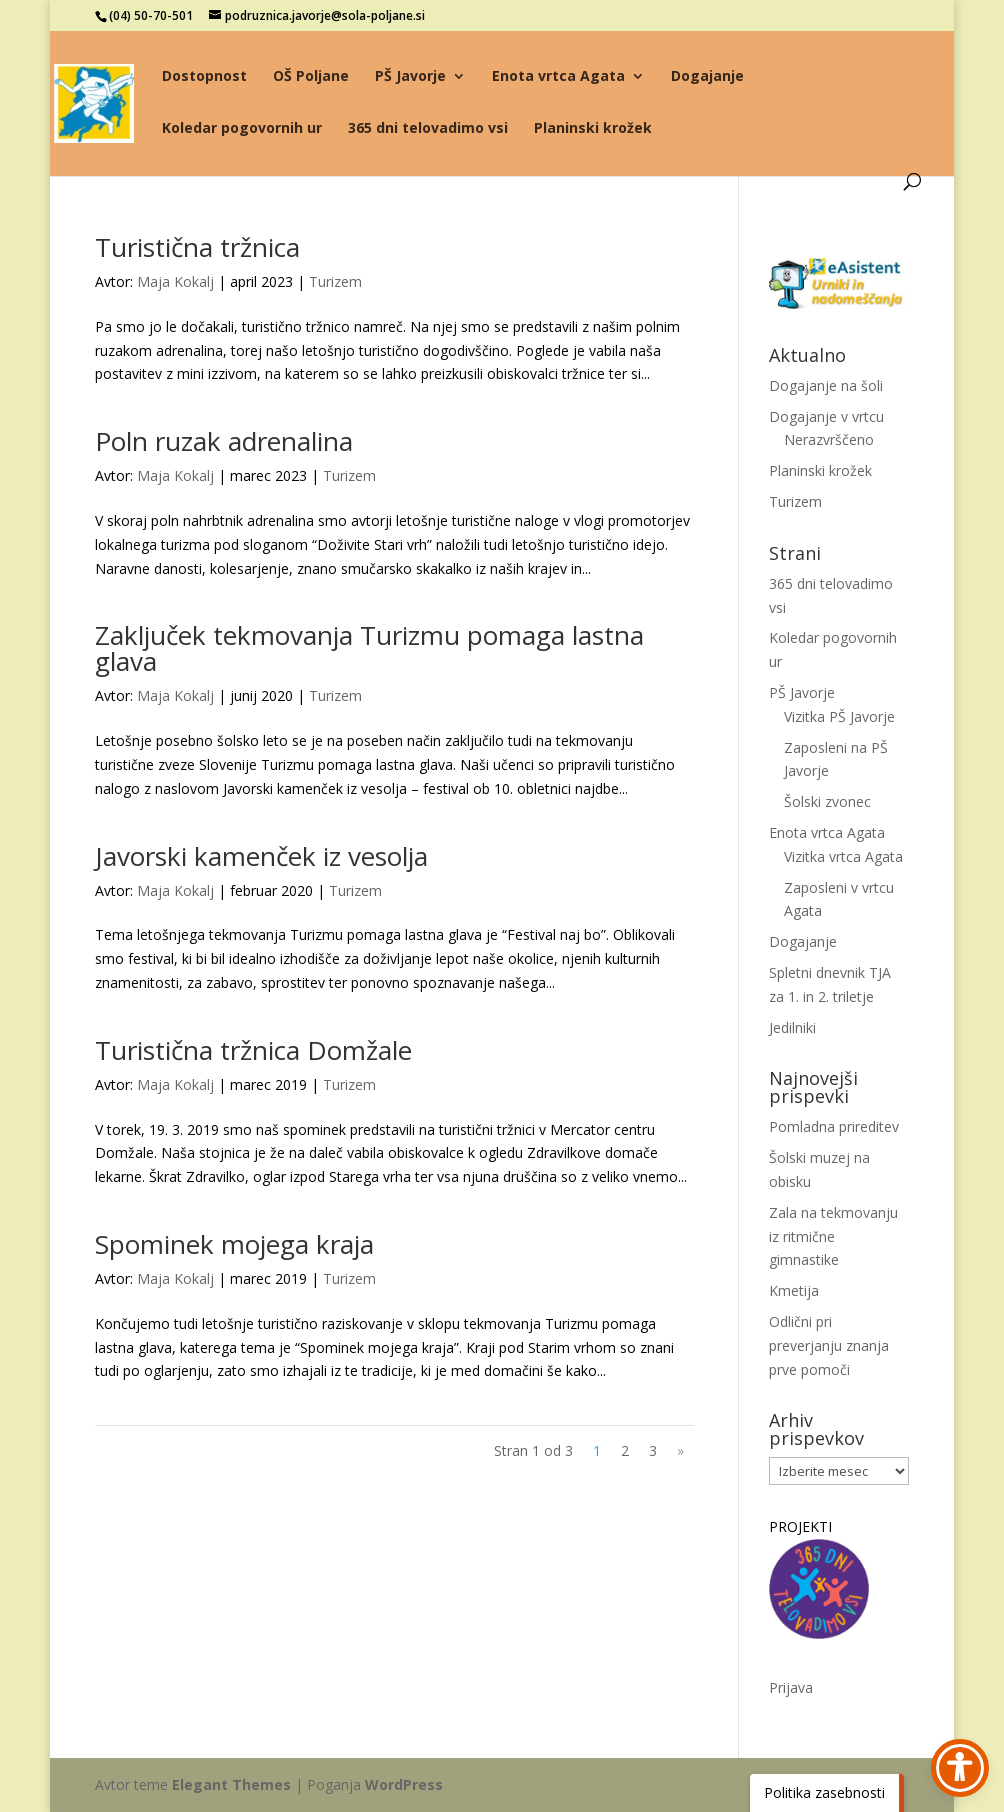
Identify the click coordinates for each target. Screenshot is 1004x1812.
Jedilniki (792, 1027)
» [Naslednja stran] (680, 1450)
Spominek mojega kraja (234, 1244)
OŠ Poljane (311, 77)
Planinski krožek (593, 129)
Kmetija (794, 1290)
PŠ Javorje (410, 77)
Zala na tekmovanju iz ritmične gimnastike (833, 1236)
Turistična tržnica (197, 247)
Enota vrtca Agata (558, 77)
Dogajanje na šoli (826, 385)
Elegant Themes (231, 1784)
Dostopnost (204, 77)
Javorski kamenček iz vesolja (261, 856)
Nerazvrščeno (829, 439)
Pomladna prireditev (834, 1126)
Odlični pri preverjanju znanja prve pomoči (829, 1345)
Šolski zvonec (827, 801)
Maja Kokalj (175, 281)
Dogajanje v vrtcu (826, 416)
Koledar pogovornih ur (242, 129)
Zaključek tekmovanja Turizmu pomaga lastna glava (369, 648)
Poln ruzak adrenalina (224, 441)
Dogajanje (707, 77)
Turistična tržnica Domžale (253, 1050)
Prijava (791, 1687)
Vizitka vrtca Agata (843, 856)
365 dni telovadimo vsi (428, 129)
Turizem (335, 281)
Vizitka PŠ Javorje (839, 716)
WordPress (404, 1784)
